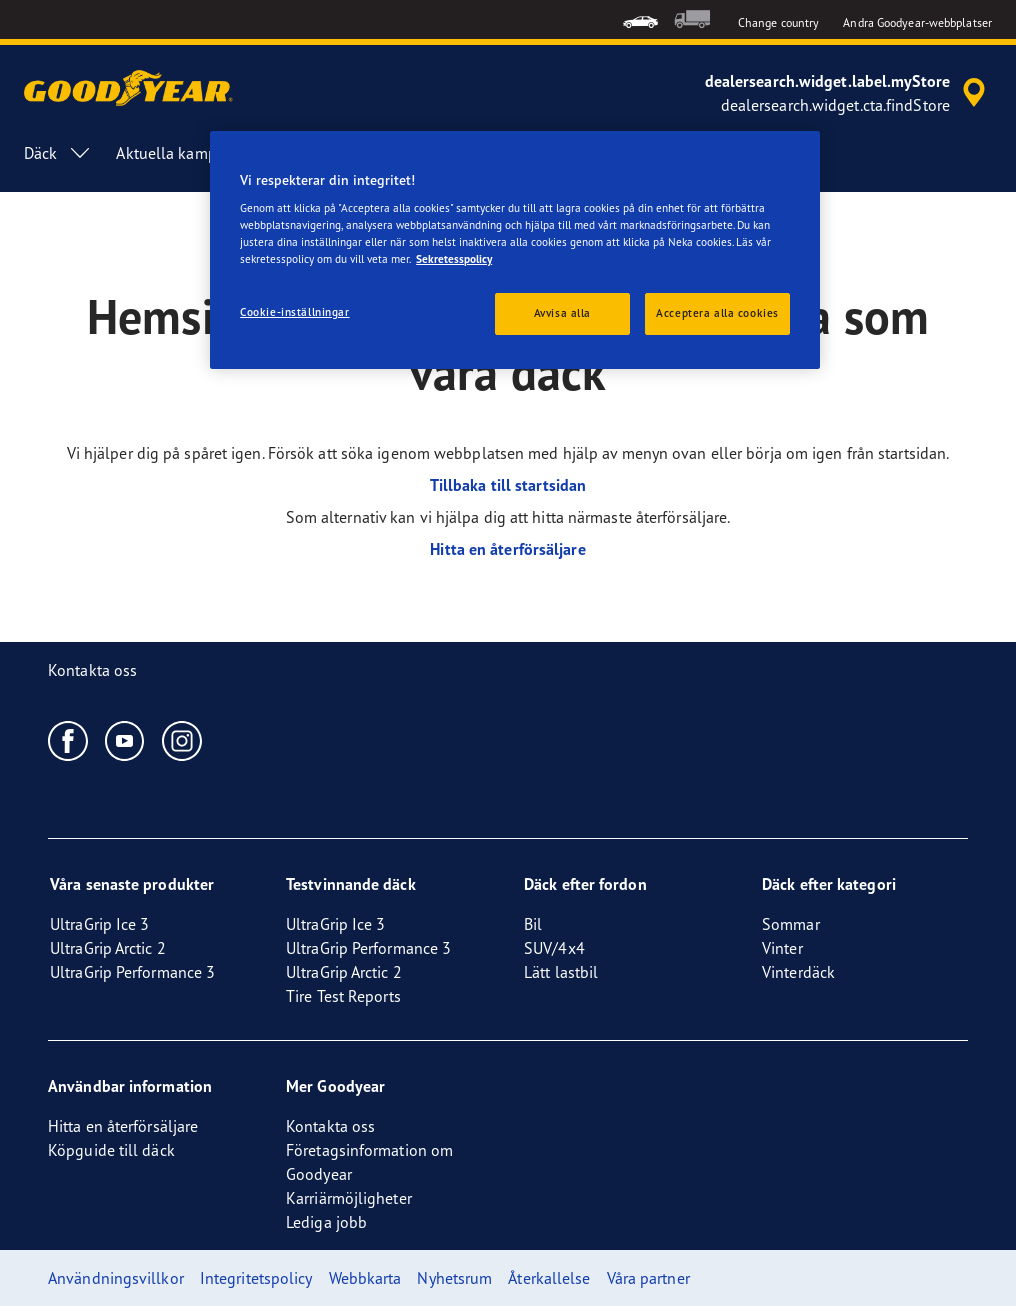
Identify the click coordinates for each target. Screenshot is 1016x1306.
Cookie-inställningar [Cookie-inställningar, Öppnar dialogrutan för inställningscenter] (294, 312)
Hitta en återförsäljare (507, 549)
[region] (515, 250)
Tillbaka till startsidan (508, 485)
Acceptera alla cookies (717, 313)
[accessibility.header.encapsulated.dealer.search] (848, 93)
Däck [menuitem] (58, 153)
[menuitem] (640, 19)
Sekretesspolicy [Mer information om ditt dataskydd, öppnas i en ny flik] (454, 259)
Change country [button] (778, 22)
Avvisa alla (562, 313)
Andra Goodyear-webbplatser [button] (917, 22)
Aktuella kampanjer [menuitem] (183, 153)
